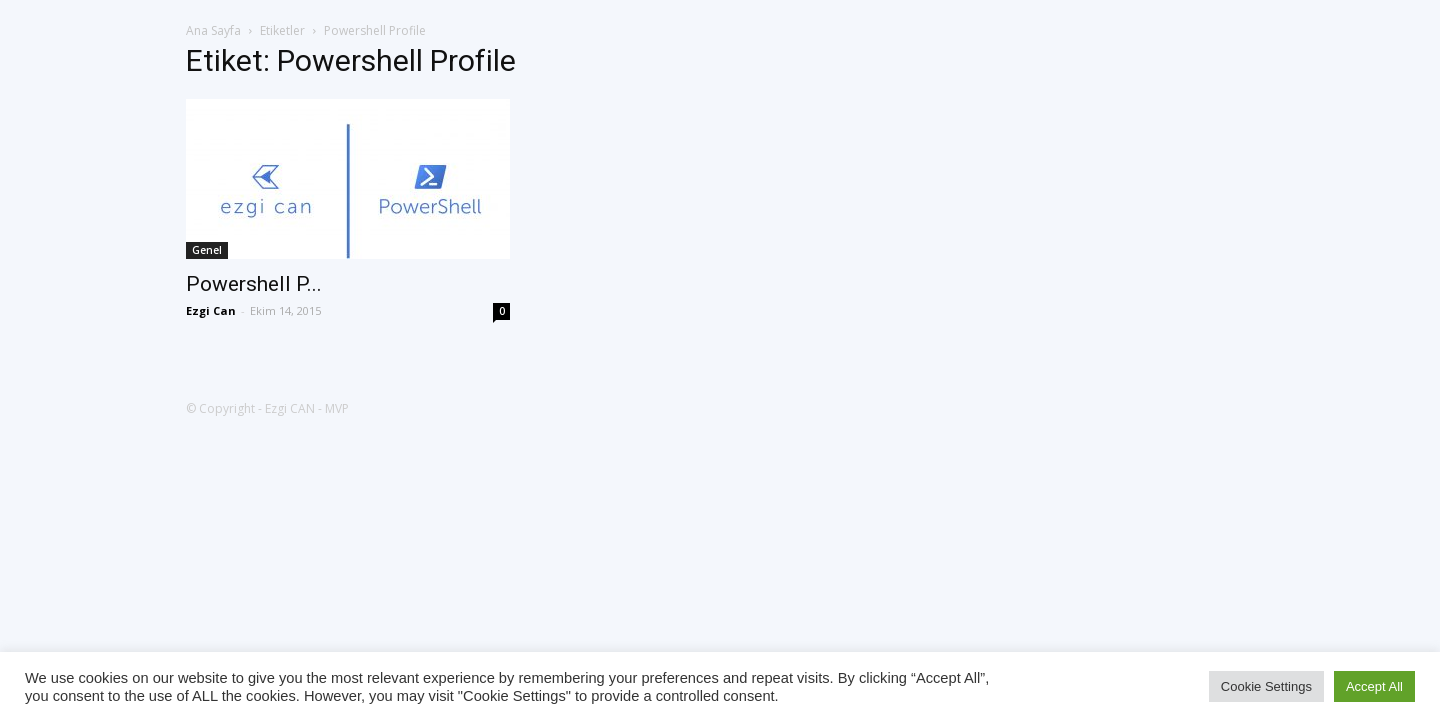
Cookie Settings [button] (1266, 686)
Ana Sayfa (213, 30)
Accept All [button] (1374, 686)
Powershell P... (254, 284)
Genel (207, 250)
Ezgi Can (211, 310)
